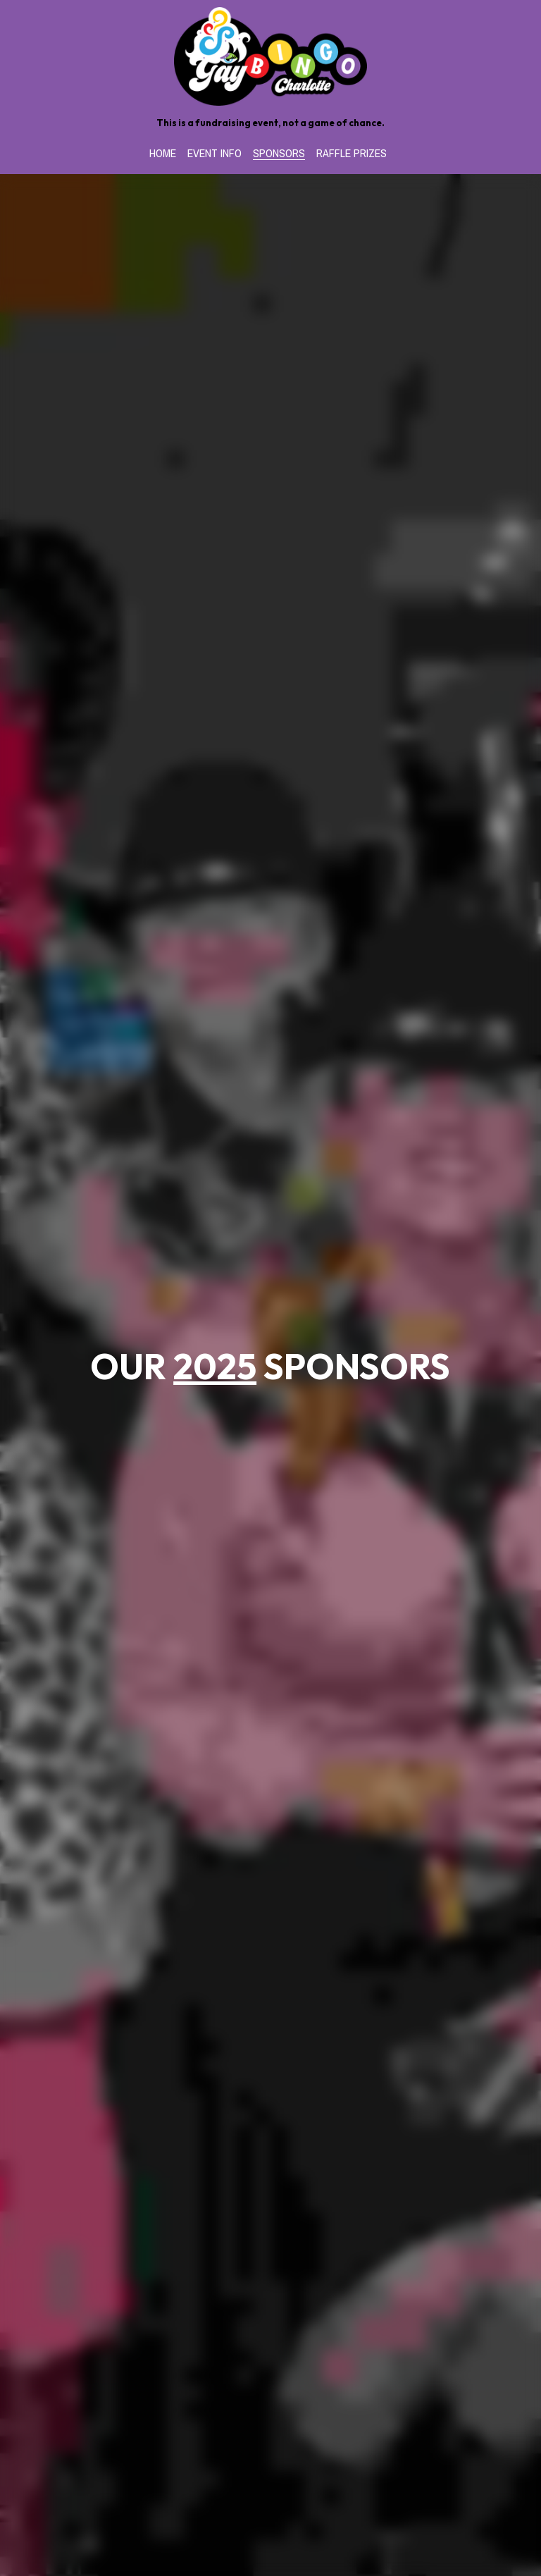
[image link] (271, 55)
